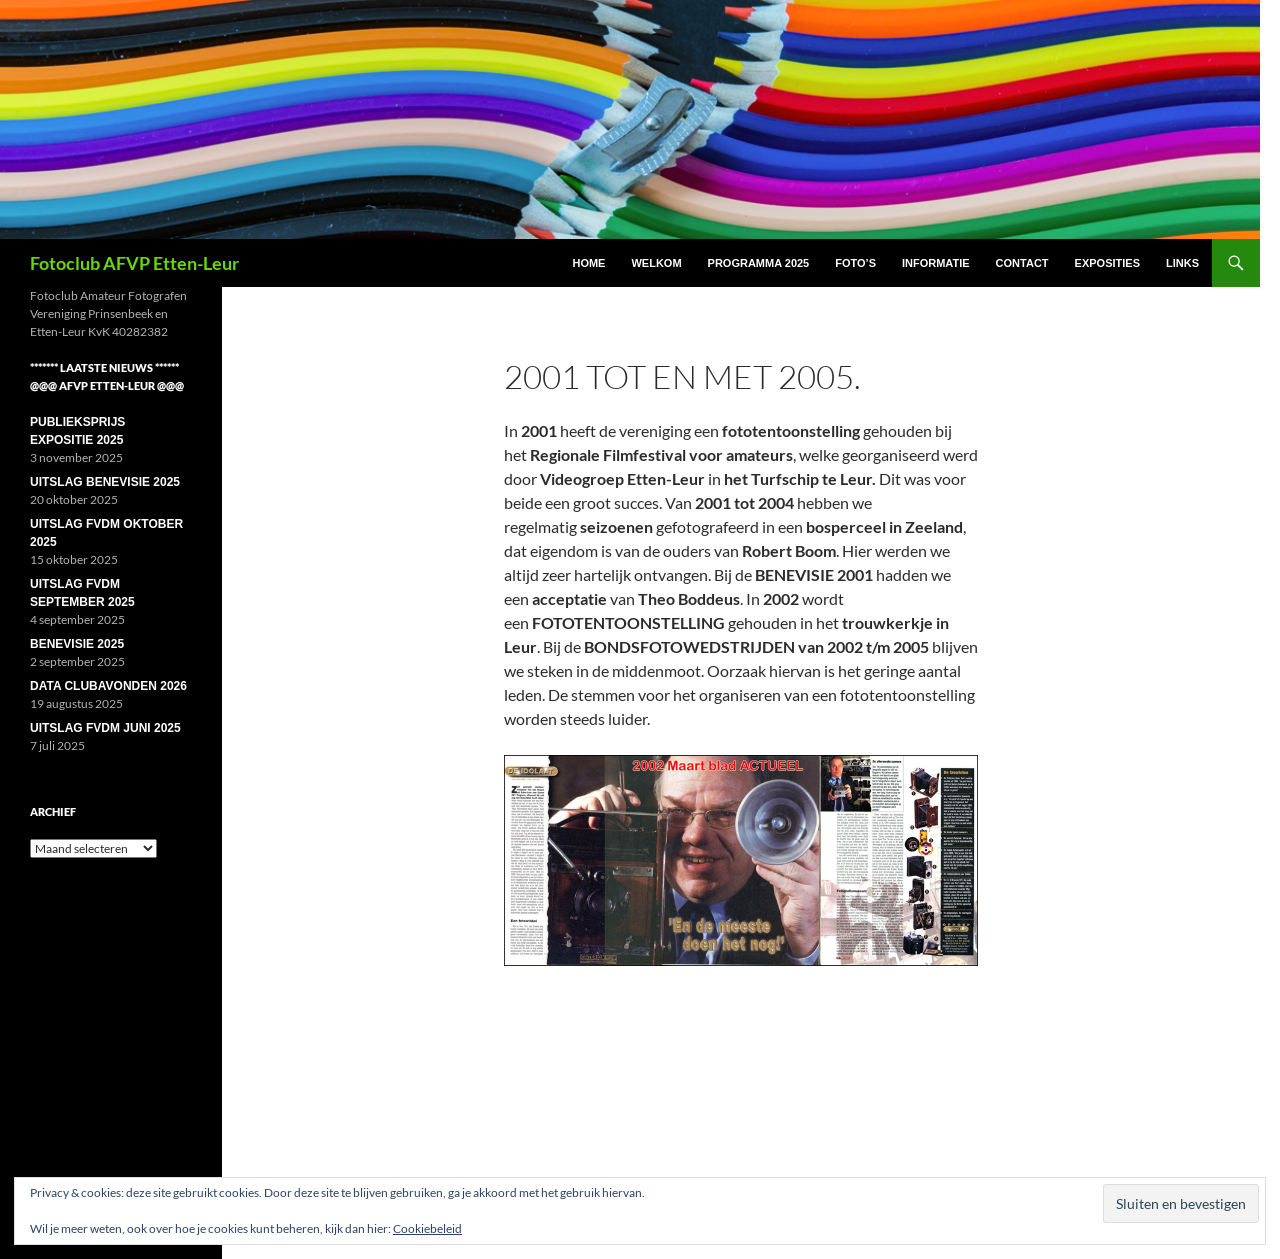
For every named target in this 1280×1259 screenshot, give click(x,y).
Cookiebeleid (427, 1228)
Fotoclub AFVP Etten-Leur (134, 263)
